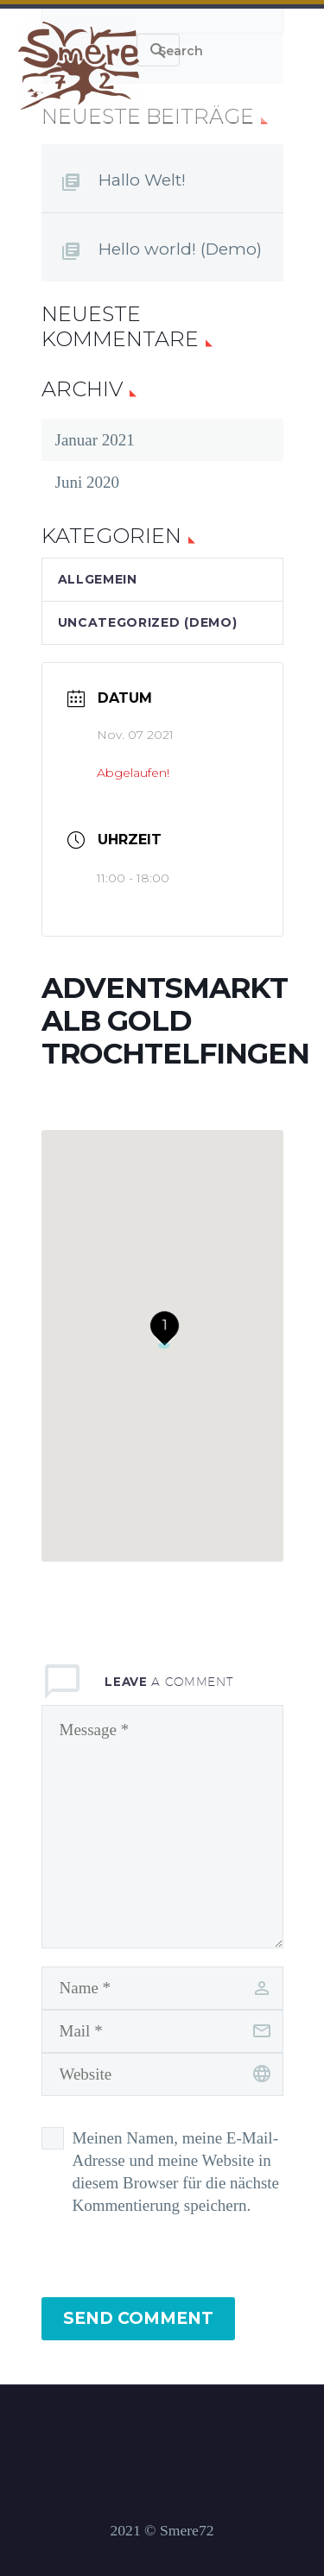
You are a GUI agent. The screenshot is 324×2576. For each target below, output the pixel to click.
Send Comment (138, 2318)
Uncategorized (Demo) (148, 622)
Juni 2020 (87, 482)
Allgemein (97, 579)
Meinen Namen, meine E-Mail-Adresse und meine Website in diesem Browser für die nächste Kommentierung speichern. (176, 2171)
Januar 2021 (95, 440)
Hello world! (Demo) (180, 249)
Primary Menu (290, 65)
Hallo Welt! (142, 180)
